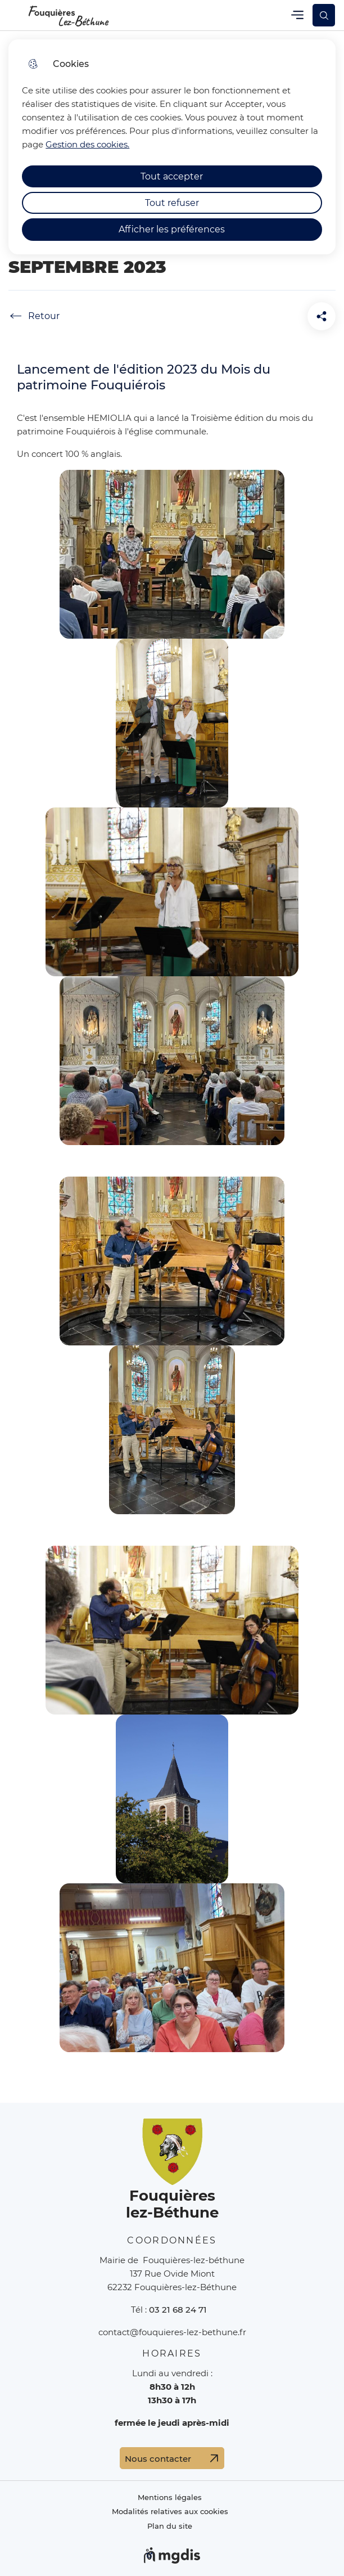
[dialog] (171, 146)
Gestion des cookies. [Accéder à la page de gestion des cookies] (87, 144)
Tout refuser (172, 203)
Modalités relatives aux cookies (170, 2511)
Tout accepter (172, 176)
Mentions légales (170, 2497)
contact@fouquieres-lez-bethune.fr (172, 2332)
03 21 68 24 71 (178, 2309)
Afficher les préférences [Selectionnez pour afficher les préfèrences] (172, 229)
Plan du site (169, 2526)
